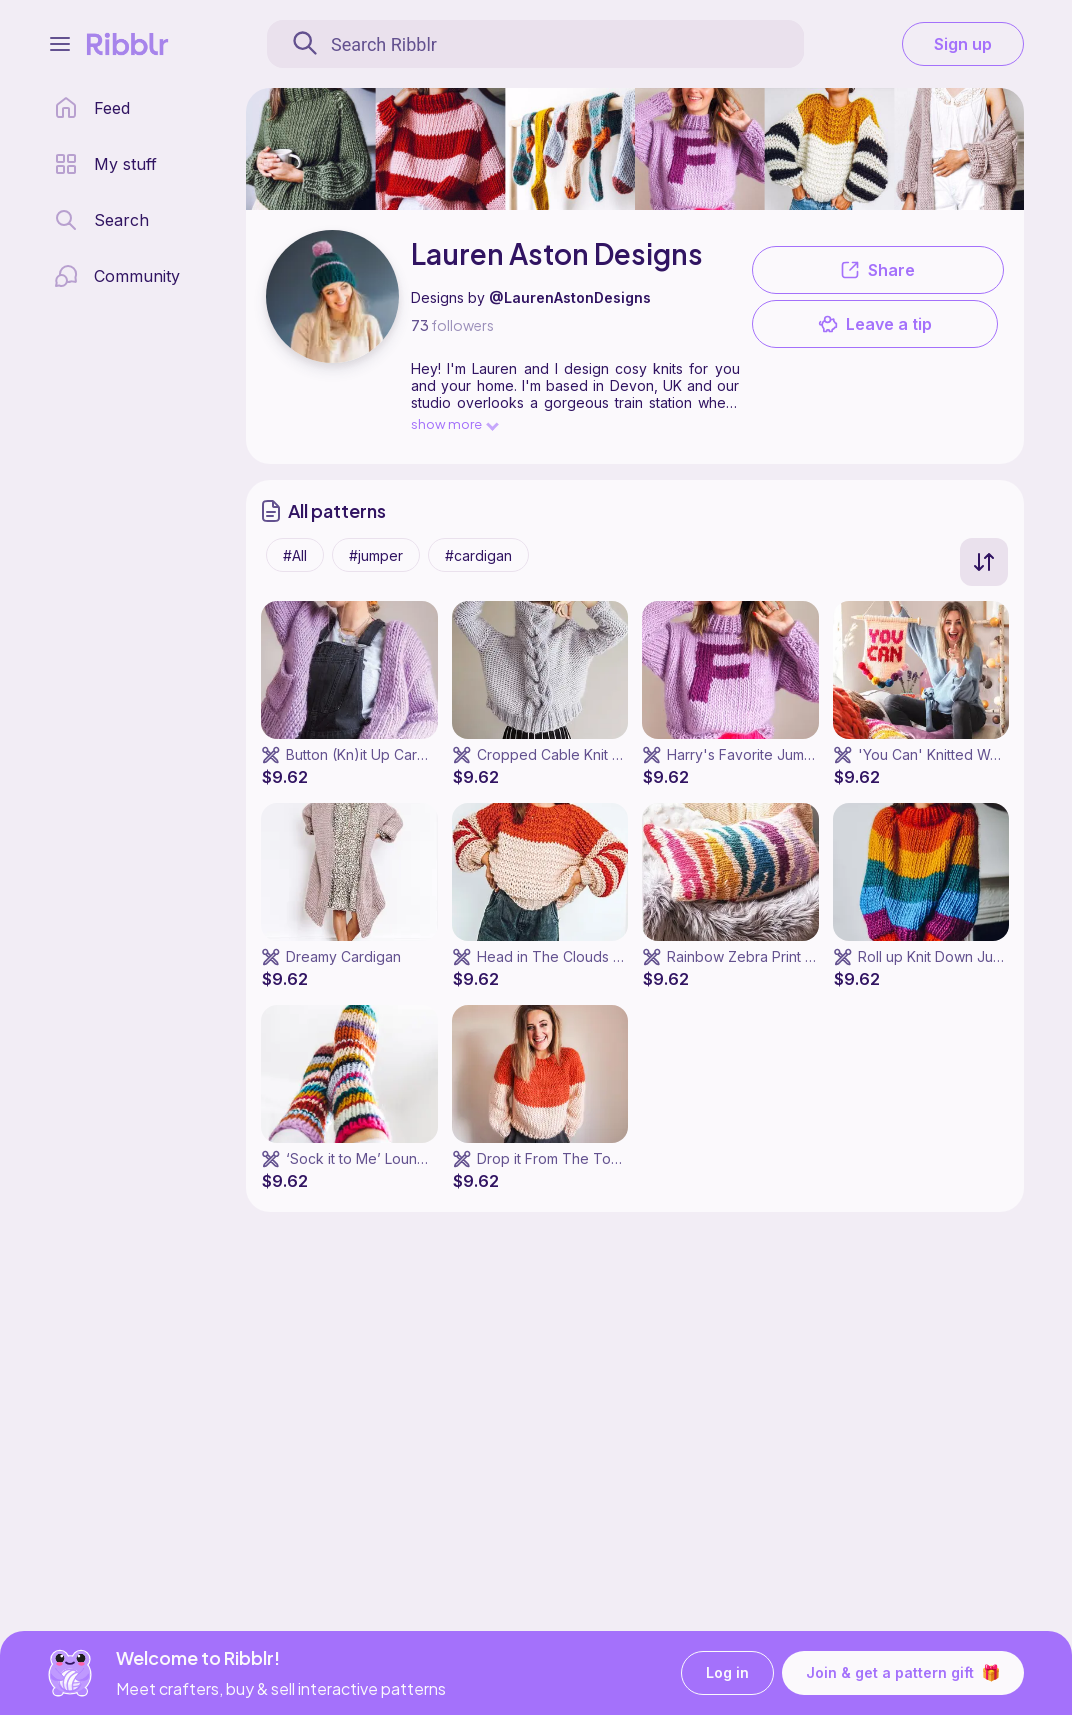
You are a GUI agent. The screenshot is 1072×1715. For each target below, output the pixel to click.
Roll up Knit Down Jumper (942, 956)
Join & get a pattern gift (903, 1673)
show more (454, 423)
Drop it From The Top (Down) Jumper (602, 1158)
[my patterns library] (105, 164)
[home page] (92, 108)
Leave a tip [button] (875, 324)
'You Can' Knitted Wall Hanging (960, 754)
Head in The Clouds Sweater (572, 956)
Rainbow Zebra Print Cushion (762, 956)
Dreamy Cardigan (343, 956)
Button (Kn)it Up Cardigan (370, 754)
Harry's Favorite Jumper (747, 754)
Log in (727, 1673)
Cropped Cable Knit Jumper (569, 754)
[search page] (101, 220)
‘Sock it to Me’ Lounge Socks (383, 1158)
